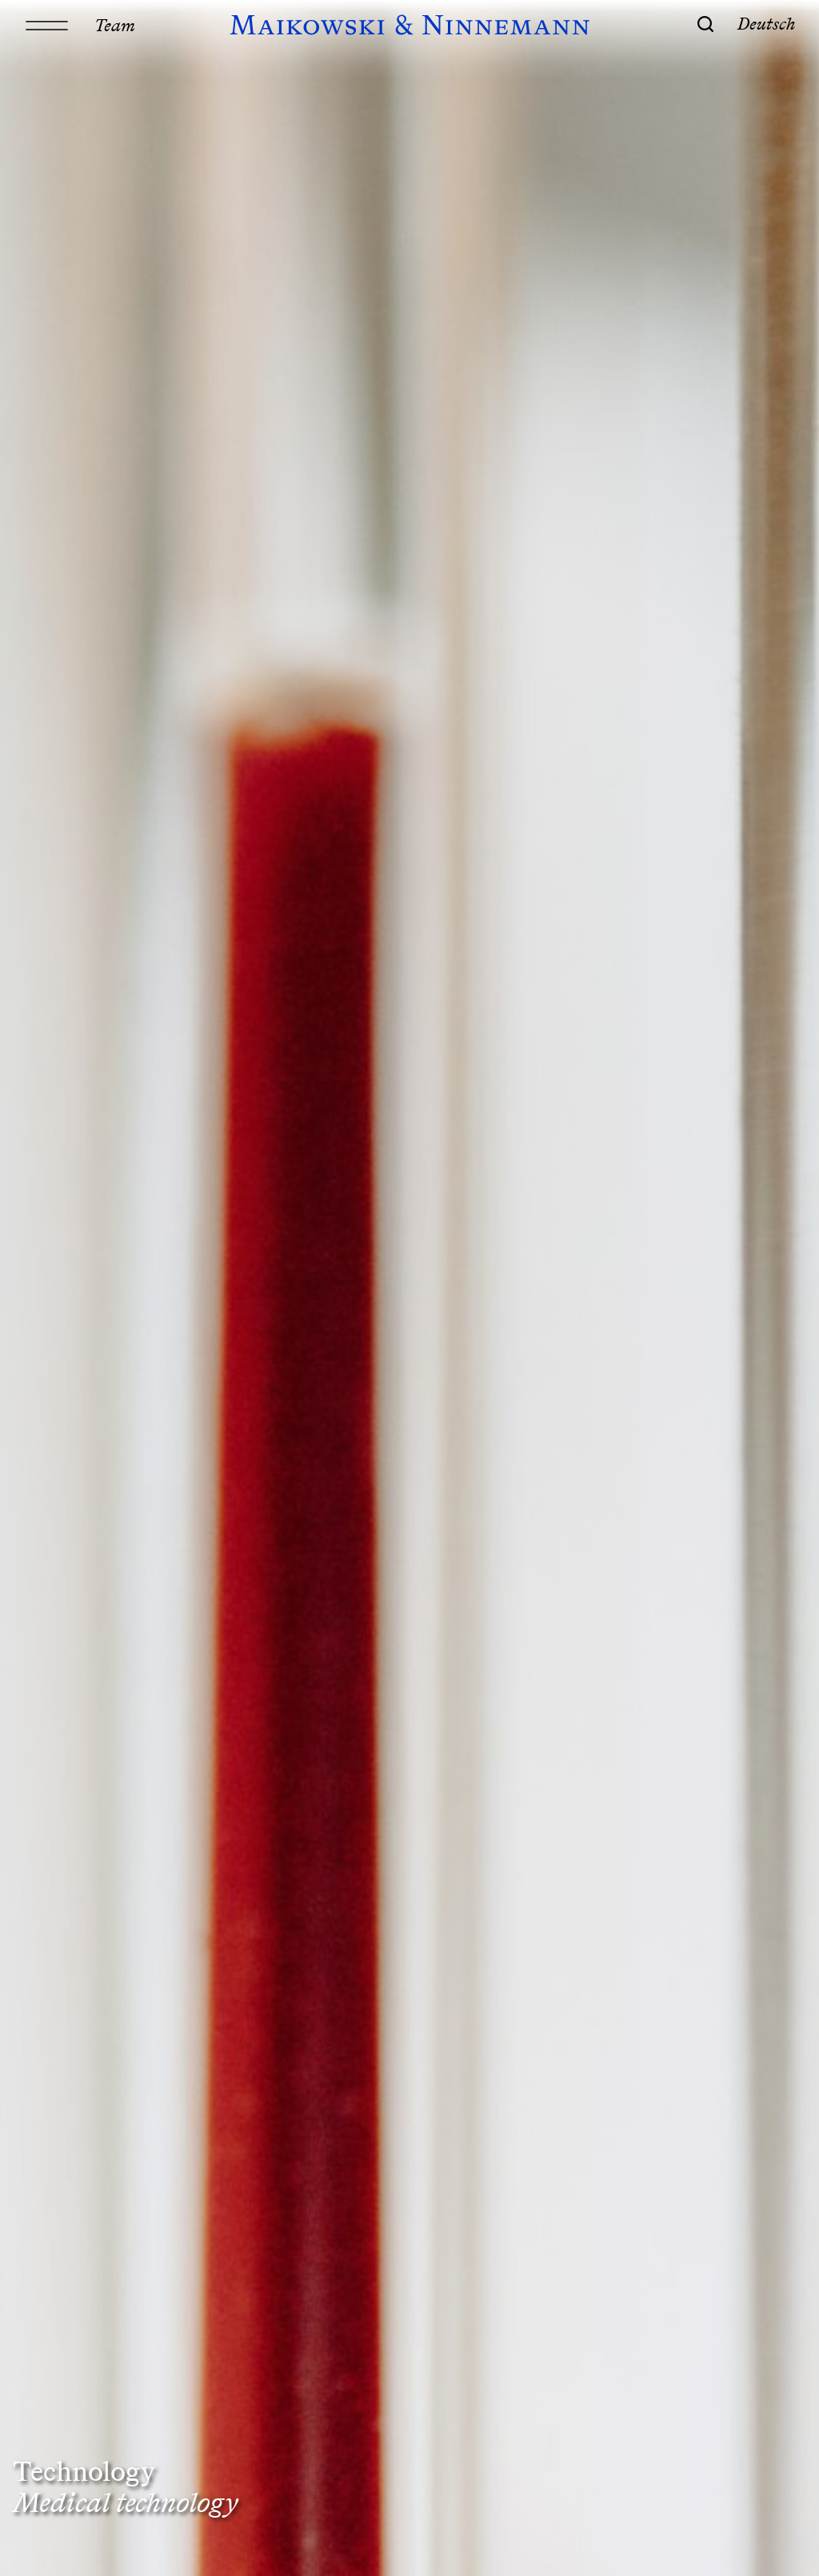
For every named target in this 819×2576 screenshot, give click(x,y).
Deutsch (766, 23)
